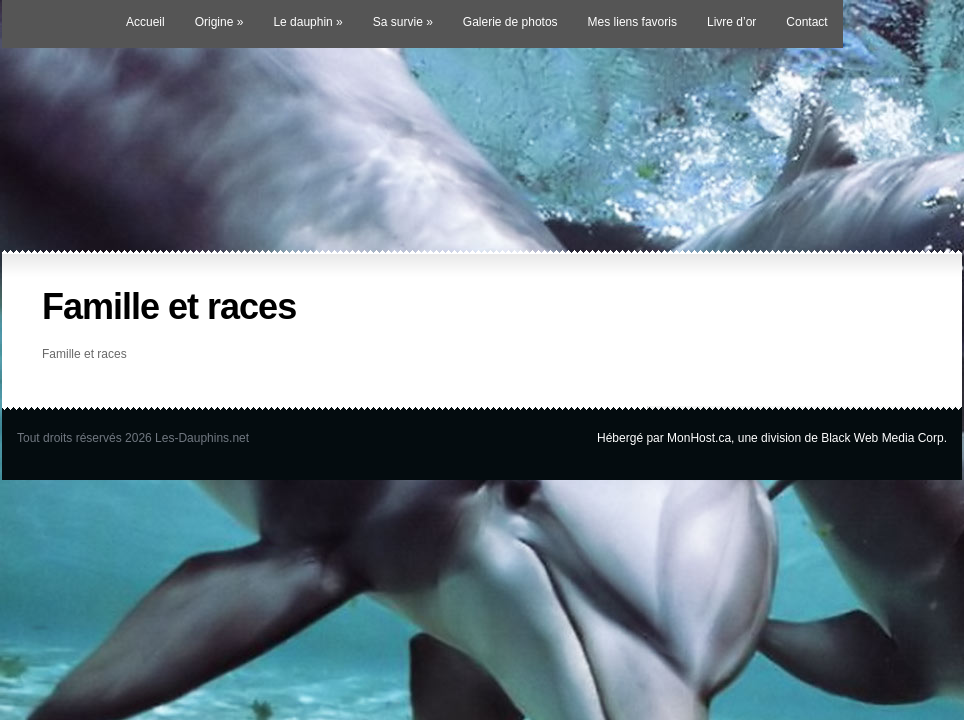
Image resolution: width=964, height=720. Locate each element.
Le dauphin (307, 22)
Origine (219, 22)
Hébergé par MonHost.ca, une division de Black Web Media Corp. (772, 438)
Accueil (145, 22)
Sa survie (403, 22)
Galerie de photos (510, 22)
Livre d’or (731, 22)
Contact (806, 22)
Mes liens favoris (632, 22)
